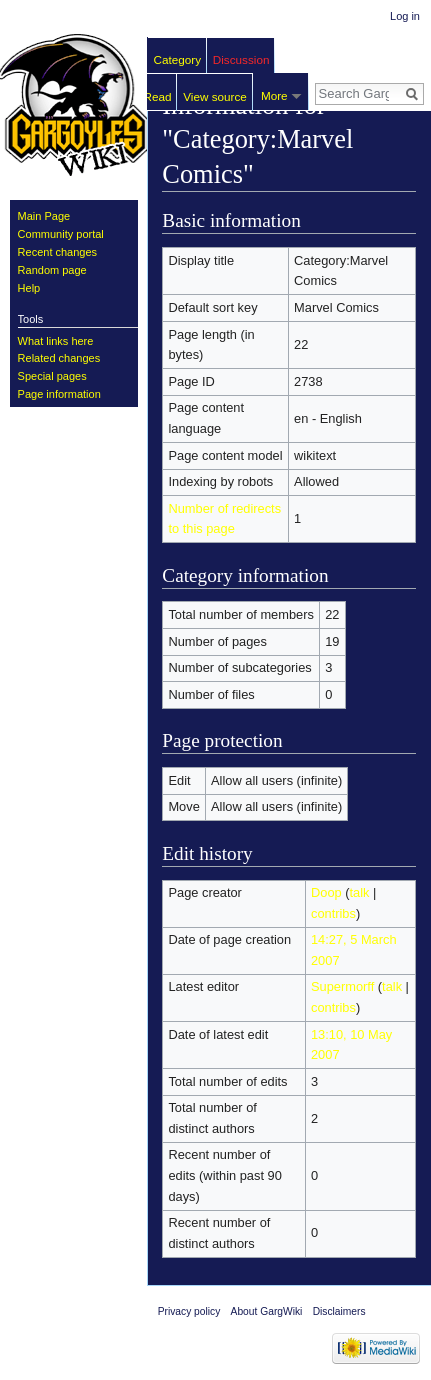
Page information (59, 394)
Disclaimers (339, 1311)
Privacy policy (189, 1311)
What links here (56, 341)
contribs (333, 913)
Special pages (52, 376)
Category (178, 59)
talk (360, 892)
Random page (52, 270)
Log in (405, 16)
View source (215, 96)
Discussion (241, 59)
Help (29, 288)
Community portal (61, 234)
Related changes (59, 358)
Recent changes (58, 252)
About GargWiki (267, 1311)
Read (158, 96)
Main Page (44, 216)
